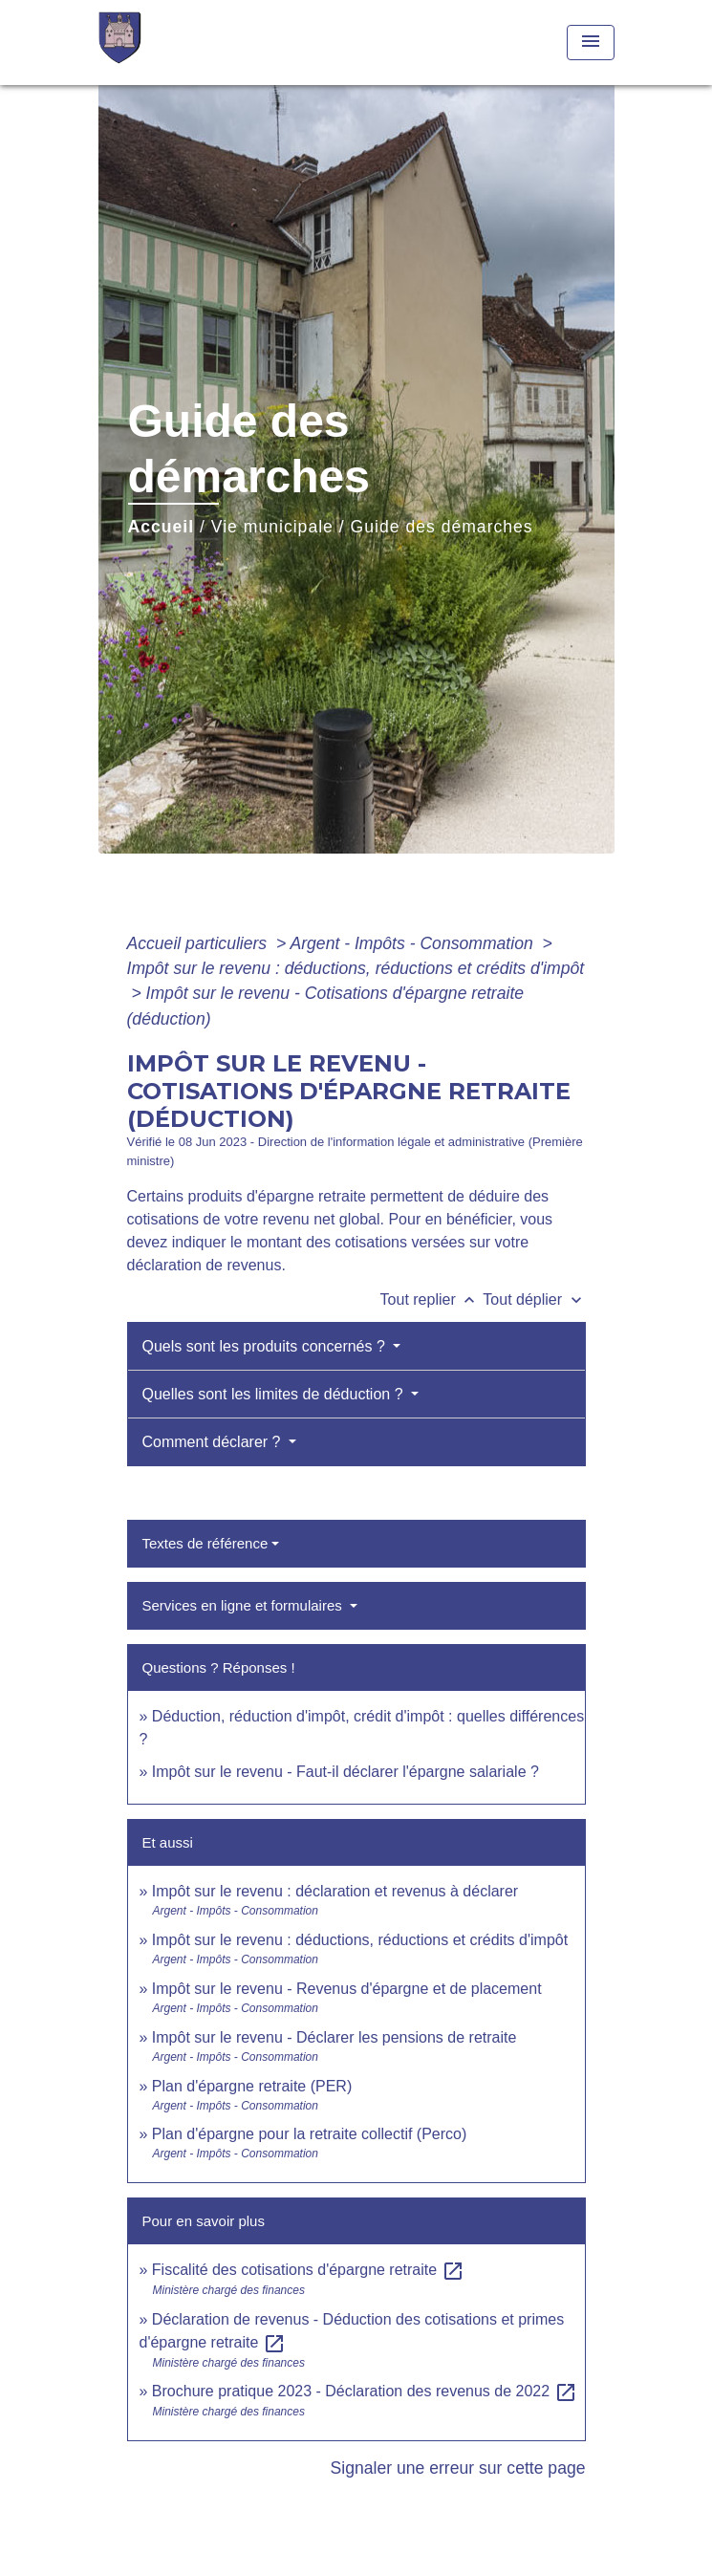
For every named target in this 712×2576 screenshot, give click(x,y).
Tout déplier (534, 1299)
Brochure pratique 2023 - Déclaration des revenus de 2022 (364, 2391)
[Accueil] (170, 42)
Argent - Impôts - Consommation (413, 943)
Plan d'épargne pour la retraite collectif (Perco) (309, 2134)
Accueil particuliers (199, 943)
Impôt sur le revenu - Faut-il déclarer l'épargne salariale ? (345, 1772)
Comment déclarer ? (213, 1442)
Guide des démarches (442, 526)
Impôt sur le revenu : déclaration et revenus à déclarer (335, 1891)
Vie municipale (272, 526)
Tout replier (432, 1299)
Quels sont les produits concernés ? (266, 1346)
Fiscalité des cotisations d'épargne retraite (308, 2270)
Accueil (161, 526)
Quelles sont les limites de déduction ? (274, 1394)
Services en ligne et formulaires (244, 1605)
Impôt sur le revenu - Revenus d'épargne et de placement (347, 1989)
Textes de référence (205, 1543)
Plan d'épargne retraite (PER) (252, 2086)
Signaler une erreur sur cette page (458, 2468)
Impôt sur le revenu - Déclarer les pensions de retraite (334, 2037)
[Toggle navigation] (591, 42)
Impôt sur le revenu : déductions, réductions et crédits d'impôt (356, 968)
